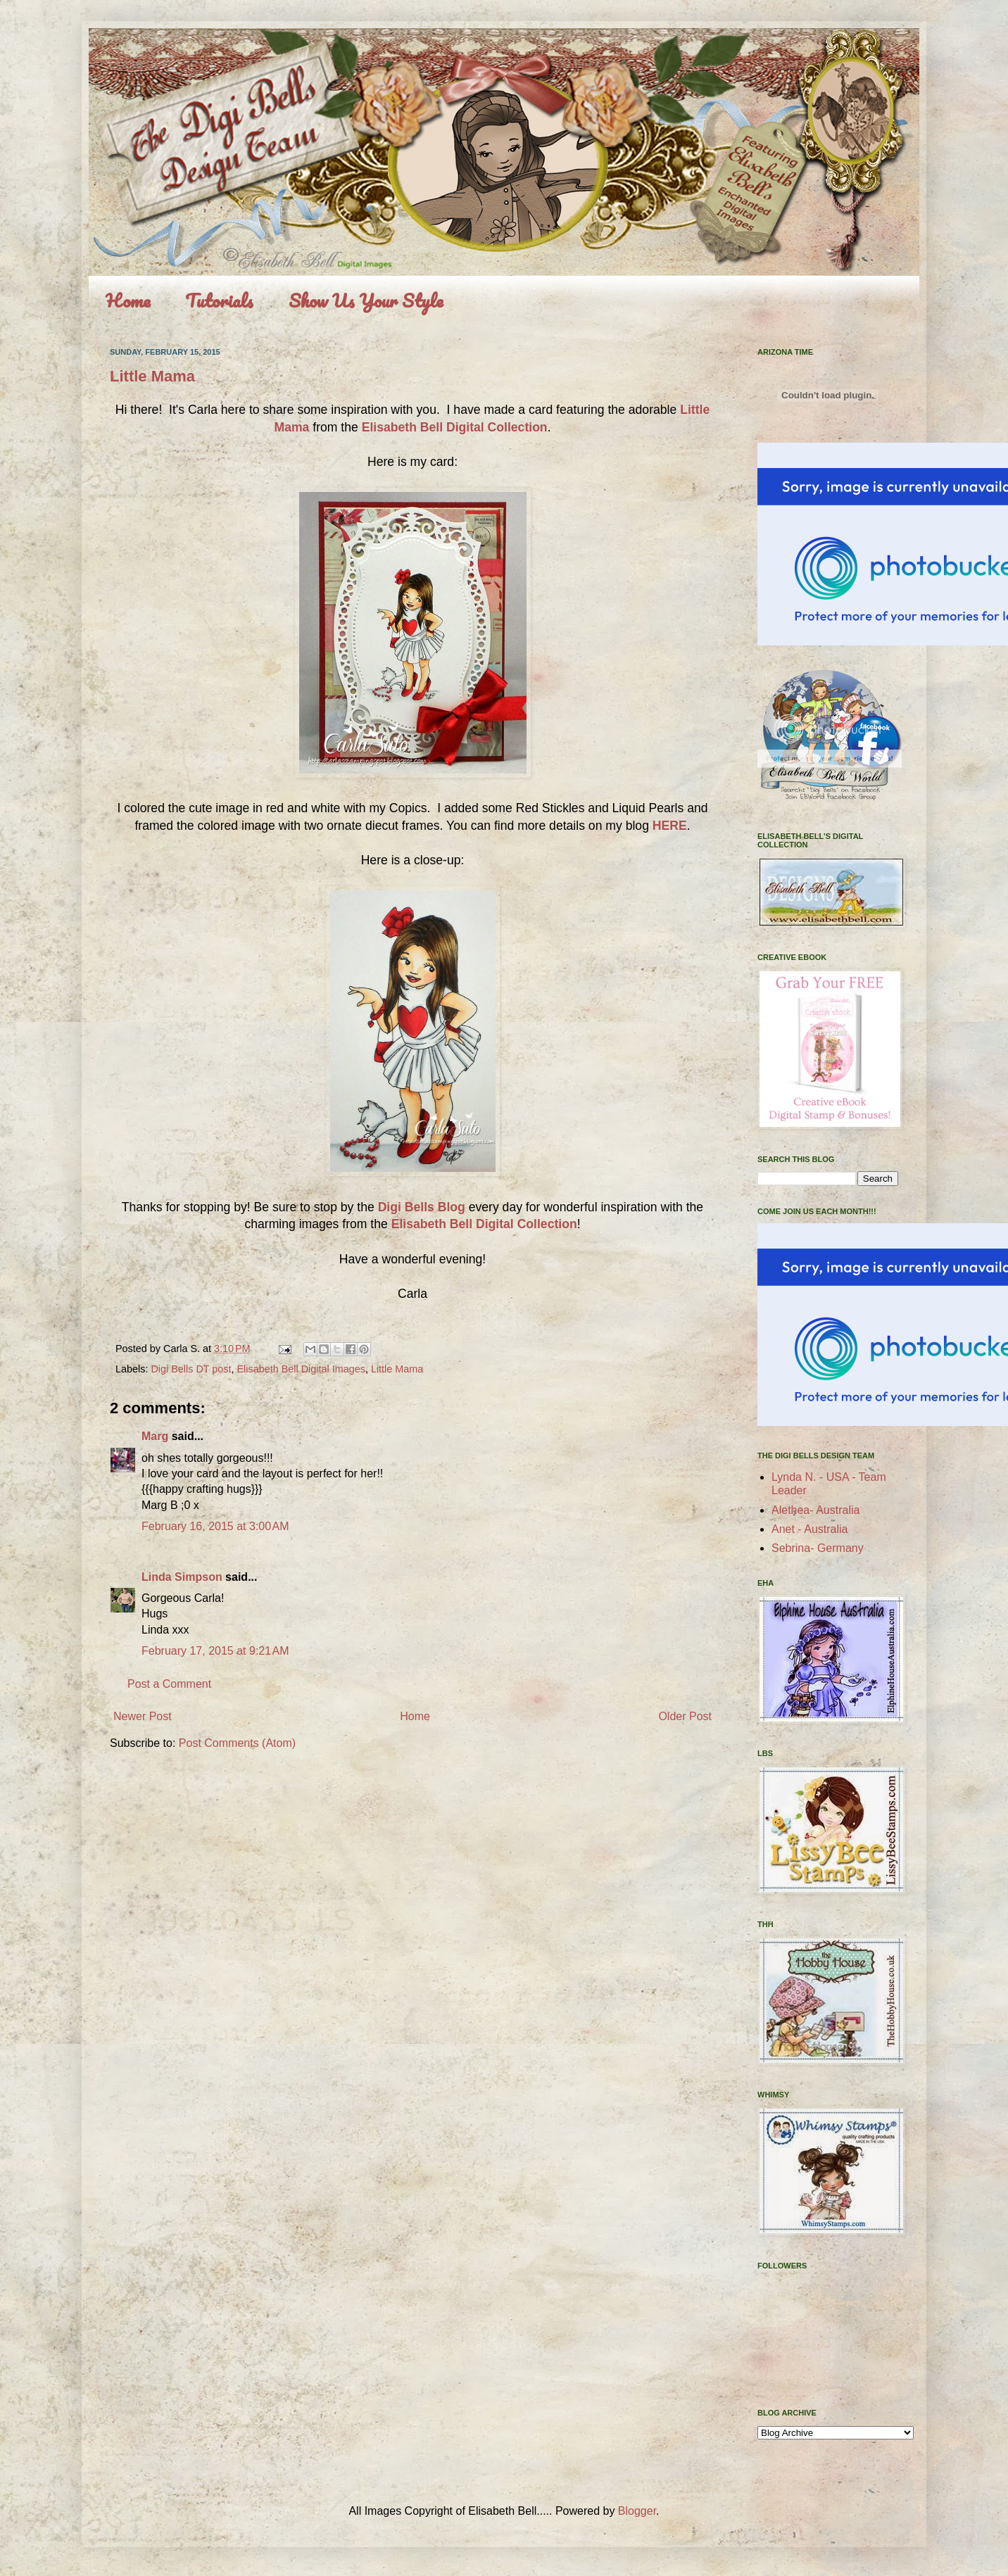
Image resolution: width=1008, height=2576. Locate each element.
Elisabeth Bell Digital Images (301, 1369)
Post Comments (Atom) (237, 1743)
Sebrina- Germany (817, 1548)
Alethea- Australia (815, 1510)
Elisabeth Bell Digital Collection (455, 427)
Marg (154, 1436)
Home (128, 300)
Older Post (685, 1716)
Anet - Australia (809, 1529)
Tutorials (219, 300)
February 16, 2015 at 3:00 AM (215, 1526)
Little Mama (152, 376)
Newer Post (142, 1716)
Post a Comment (169, 1684)
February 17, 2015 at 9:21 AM (215, 1651)
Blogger (637, 2511)
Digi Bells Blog (421, 1207)
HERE (670, 826)
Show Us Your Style (366, 300)
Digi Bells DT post (191, 1369)
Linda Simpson (181, 1577)
